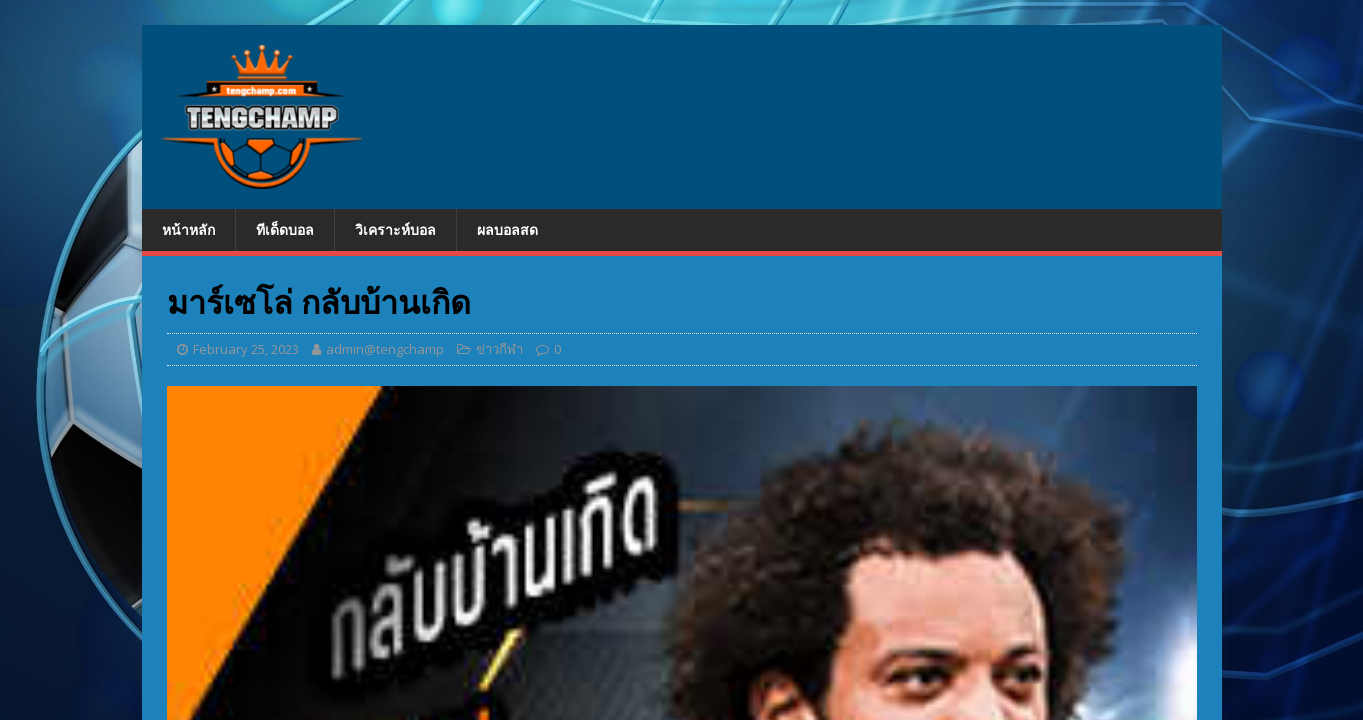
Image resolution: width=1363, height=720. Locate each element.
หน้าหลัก (188, 229)
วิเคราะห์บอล (395, 229)
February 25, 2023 (246, 349)
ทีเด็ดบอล (285, 229)
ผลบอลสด (507, 229)
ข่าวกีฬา (499, 349)
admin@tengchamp (385, 349)
